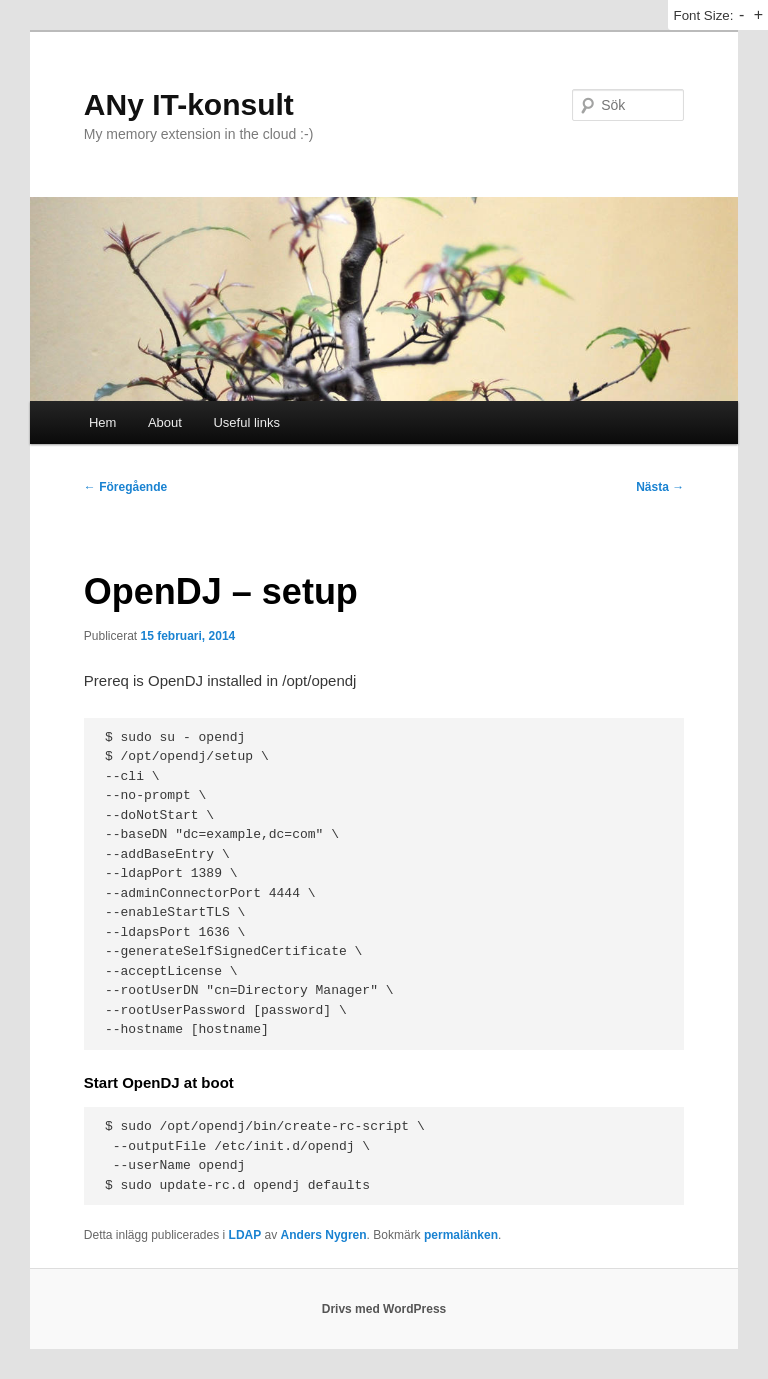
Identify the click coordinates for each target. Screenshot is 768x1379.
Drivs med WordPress (384, 1309)
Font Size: (703, 15)
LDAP (245, 1235)
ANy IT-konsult (189, 104)
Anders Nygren (324, 1235)
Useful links (246, 422)
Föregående (125, 487)
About (165, 422)
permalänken (461, 1235)
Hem (102, 422)
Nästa (660, 487)
